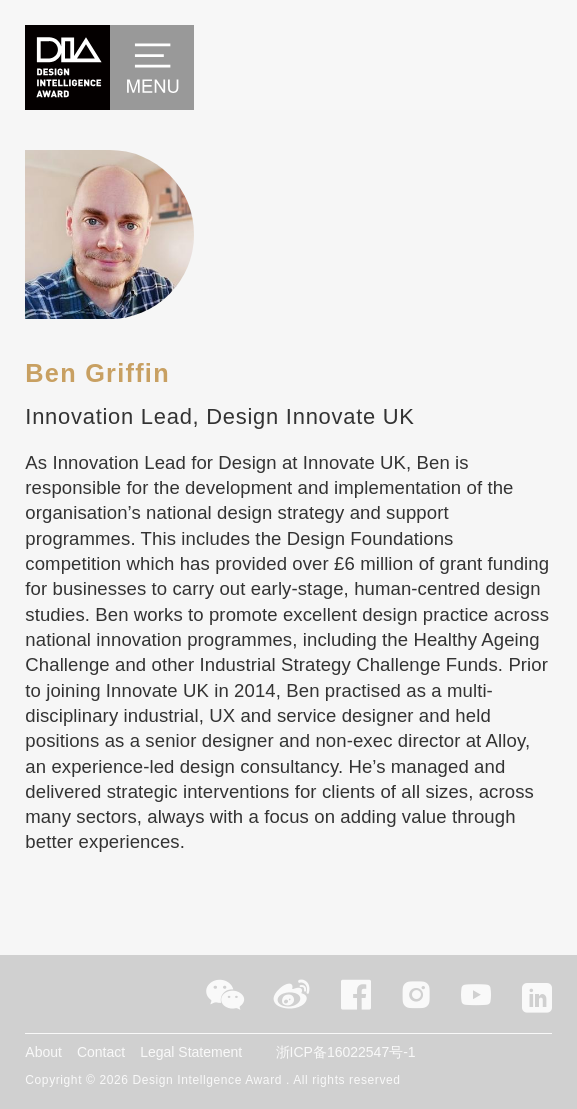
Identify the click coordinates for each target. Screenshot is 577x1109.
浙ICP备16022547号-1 (346, 1052)
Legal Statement (191, 1052)
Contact (101, 1052)
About (43, 1052)
